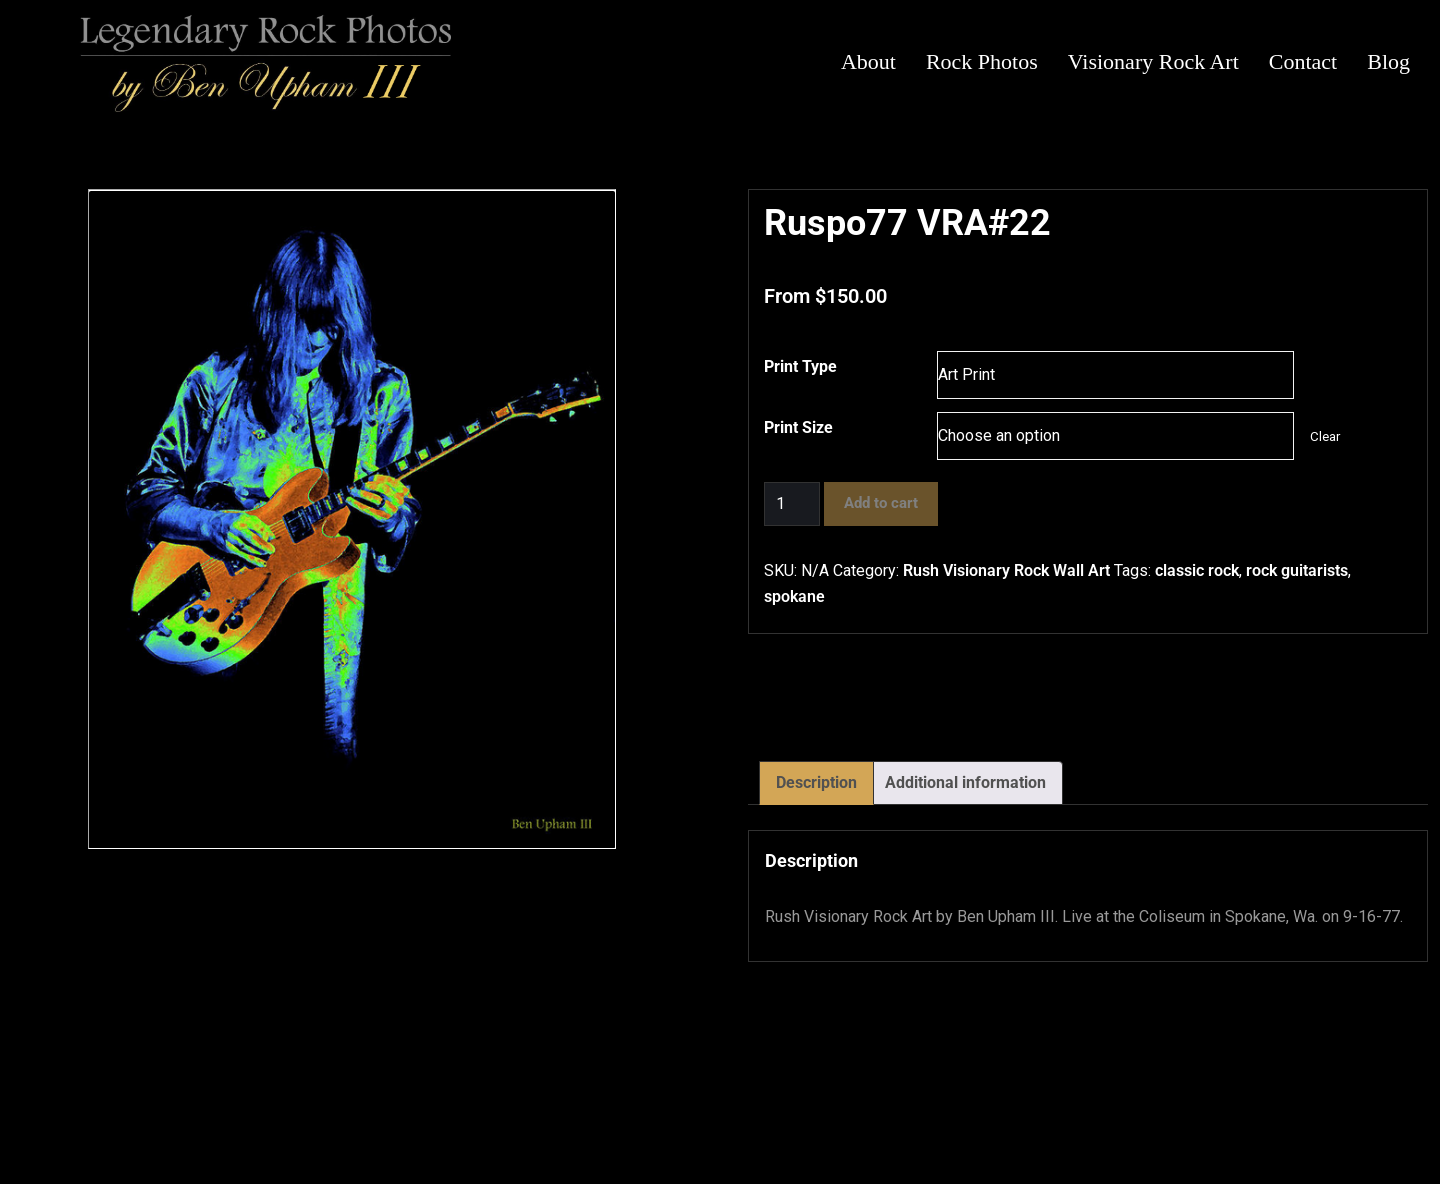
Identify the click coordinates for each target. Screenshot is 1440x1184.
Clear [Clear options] (1325, 436)
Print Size (798, 427)
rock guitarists (1297, 570)
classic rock (1197, 570)
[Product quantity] (792, 504)
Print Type (800, 366)
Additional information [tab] (965, 782)
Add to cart (881, 503)
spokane (794, 596)
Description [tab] (816, 782)
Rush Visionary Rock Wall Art (1006, 570)
